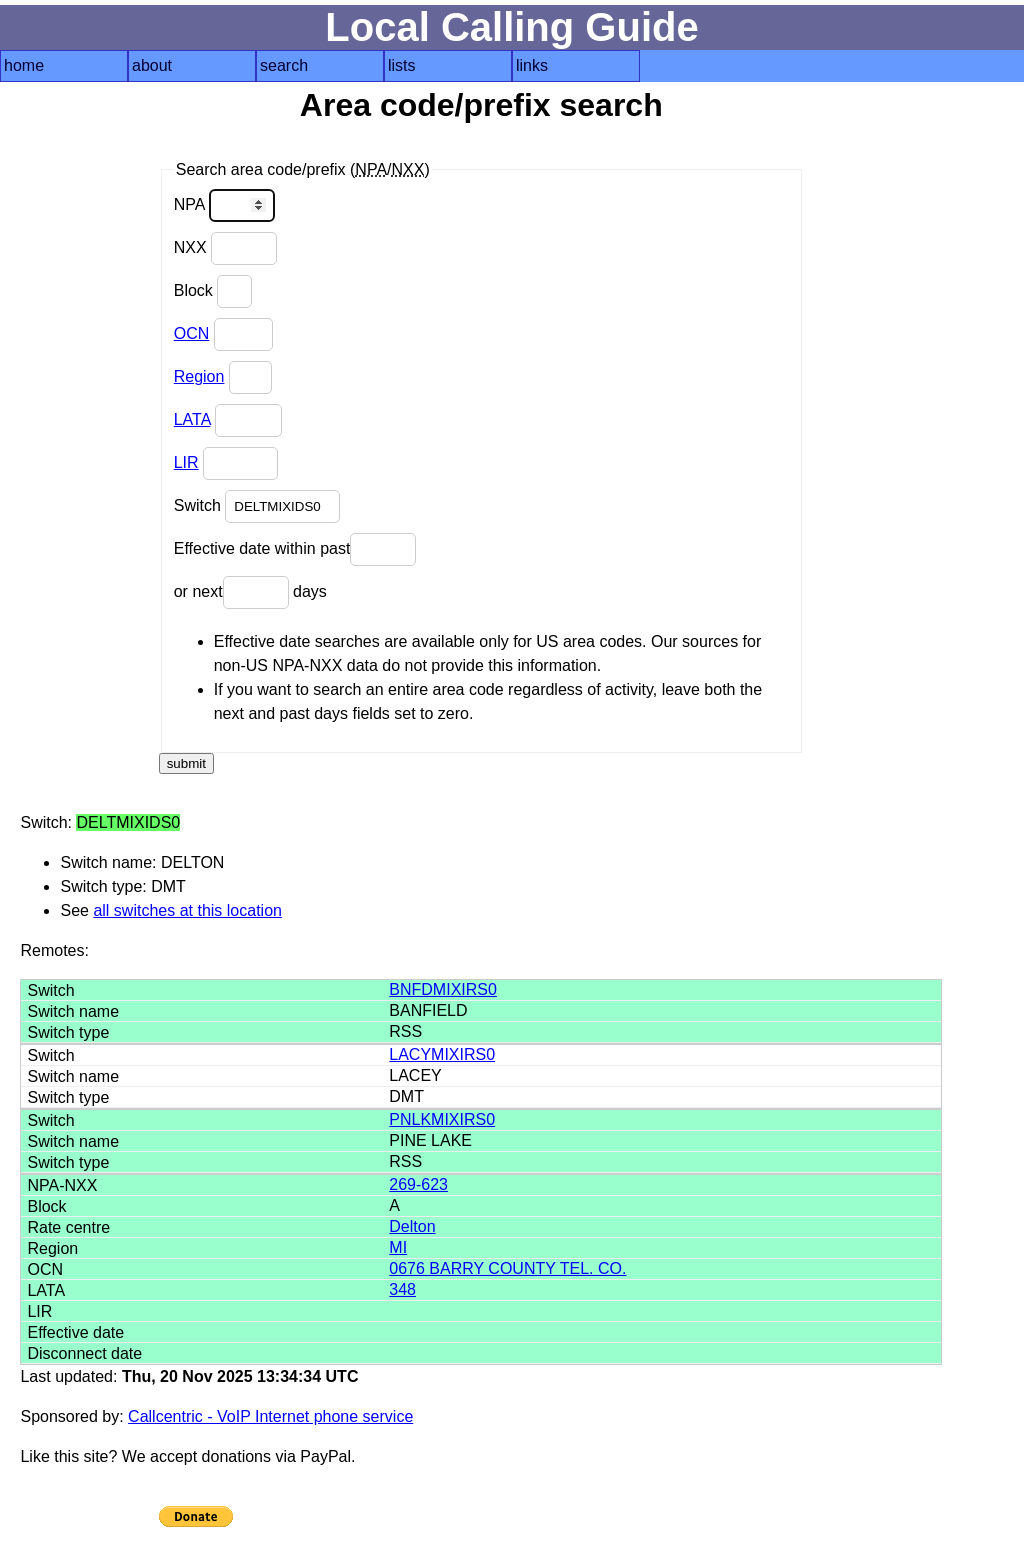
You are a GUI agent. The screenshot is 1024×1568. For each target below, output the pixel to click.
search (284, 65)
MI (398, 1247)
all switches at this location (187, 910)
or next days (250, 592)
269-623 (418, 1184)
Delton (412, 1226)
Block (213, 291)
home (24, 65)
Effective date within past (295, 549)
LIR (186, 462)
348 (402, 1289)
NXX (225, 248)
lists (402, 65)
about (152, 65)
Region (199, 376)
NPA (224, 205)
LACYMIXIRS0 (442, 1054)
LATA (192, 419)
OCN (192, 333)
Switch (257, 506)
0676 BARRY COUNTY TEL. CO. (507, 1268)
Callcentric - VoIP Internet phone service (270, 1416)
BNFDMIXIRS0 (443, 989)
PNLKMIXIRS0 (442, 1119)
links (532, 65)
